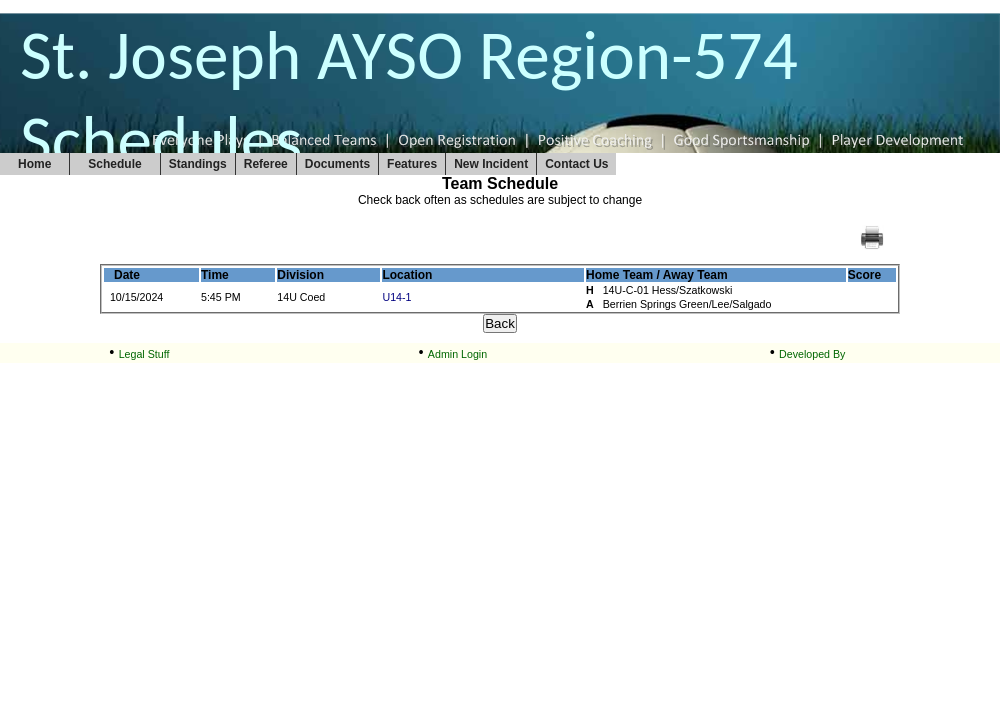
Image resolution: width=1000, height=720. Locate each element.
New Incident (491, 164)
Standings (198, 164)
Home (34, 164)
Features (412, 164)
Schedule (114, 164)
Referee (266, 164)
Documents (337, 164)
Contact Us (576, 164)
